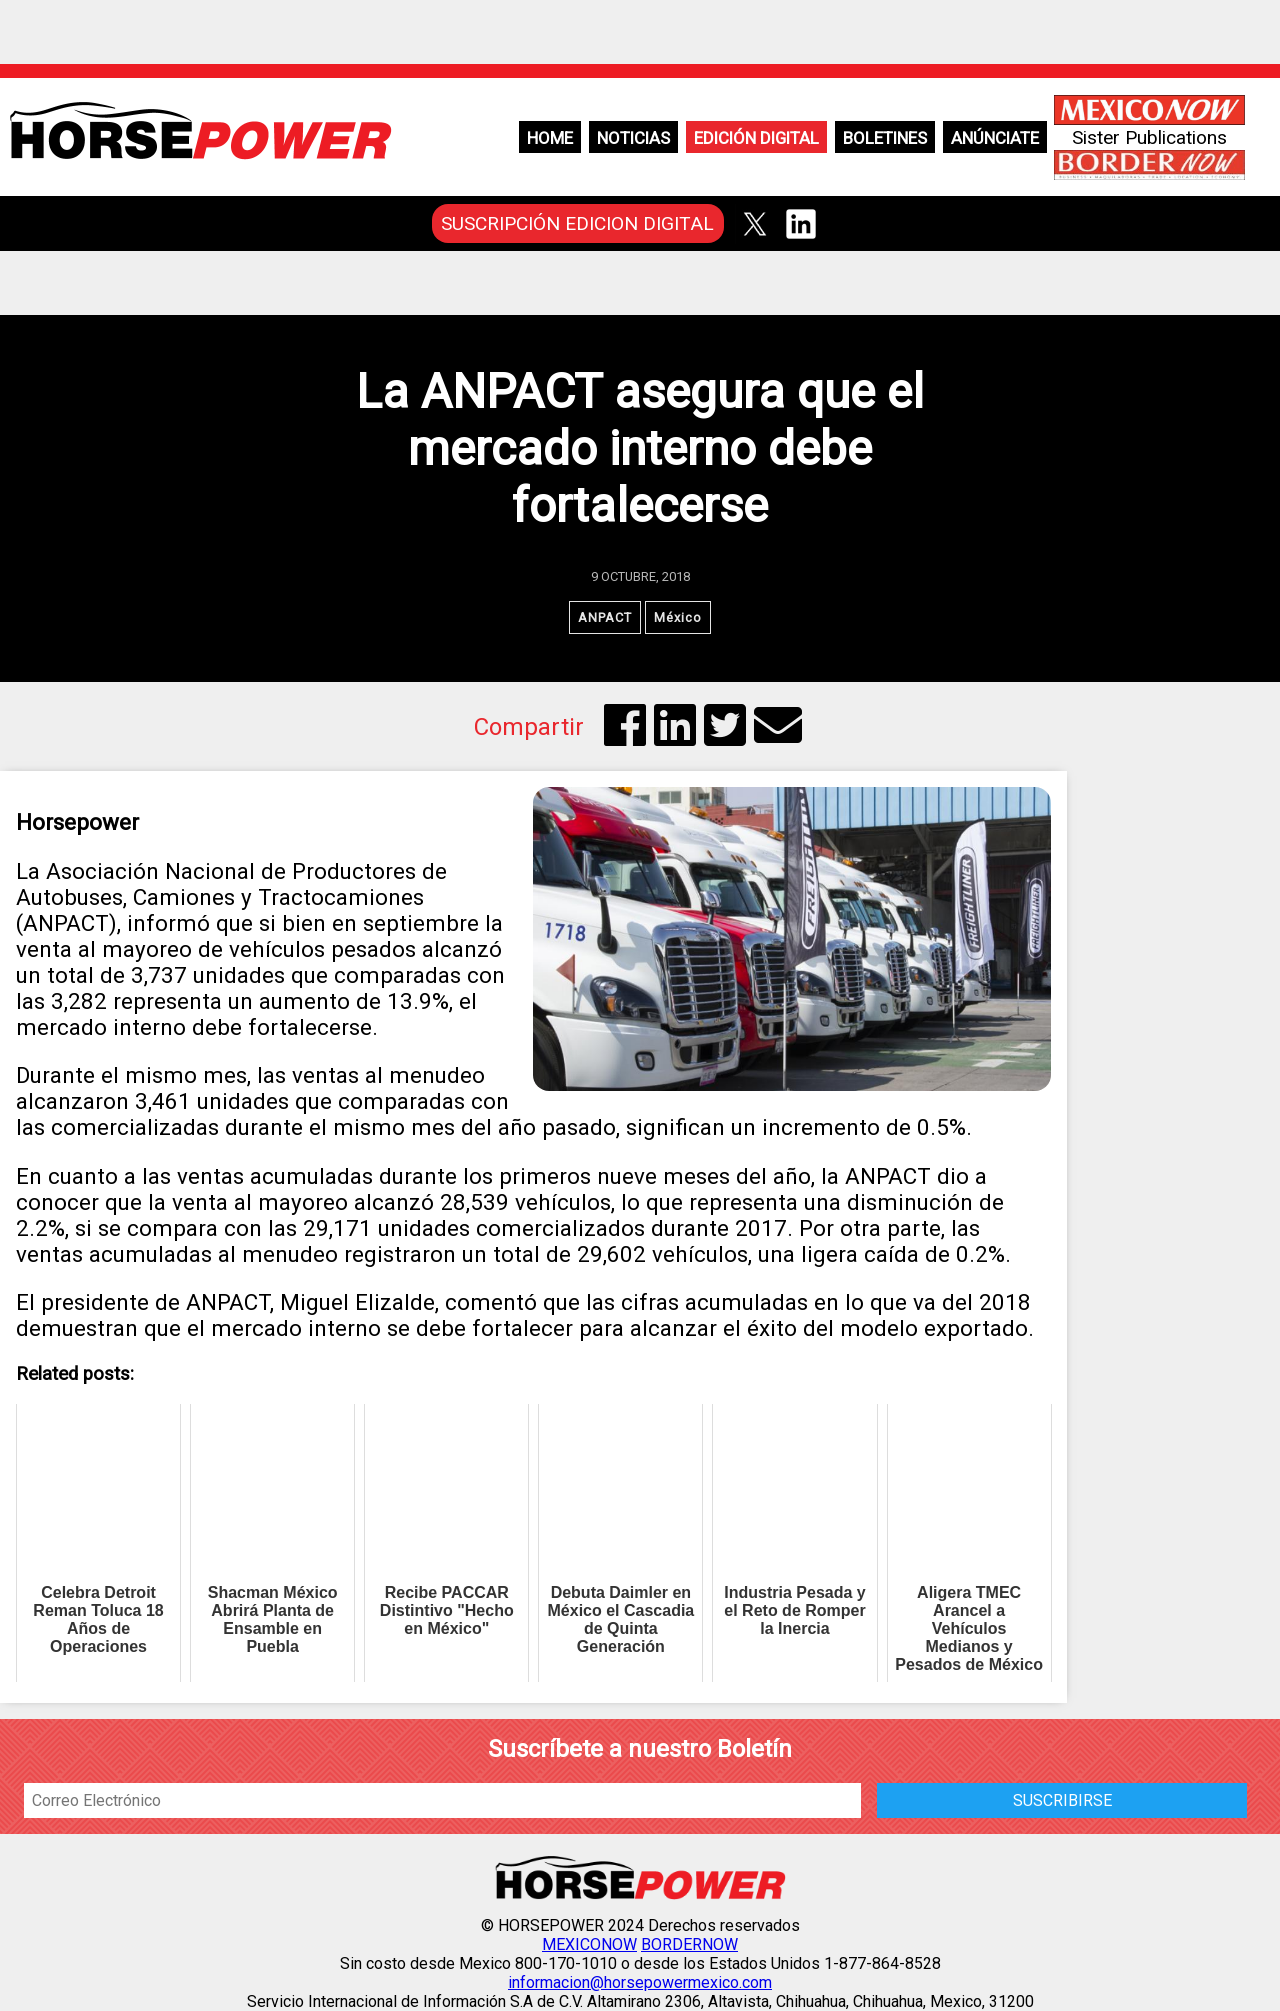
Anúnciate (995, 138)
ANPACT (605, 617)
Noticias (633, 138)
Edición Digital (756, 138)
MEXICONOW (589, 1944)
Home (550, 138)
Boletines (885, 138)
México (678, 617)
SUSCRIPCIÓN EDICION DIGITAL (577, 223)
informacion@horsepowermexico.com (640, 1982)
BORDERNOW (689, 1944)
